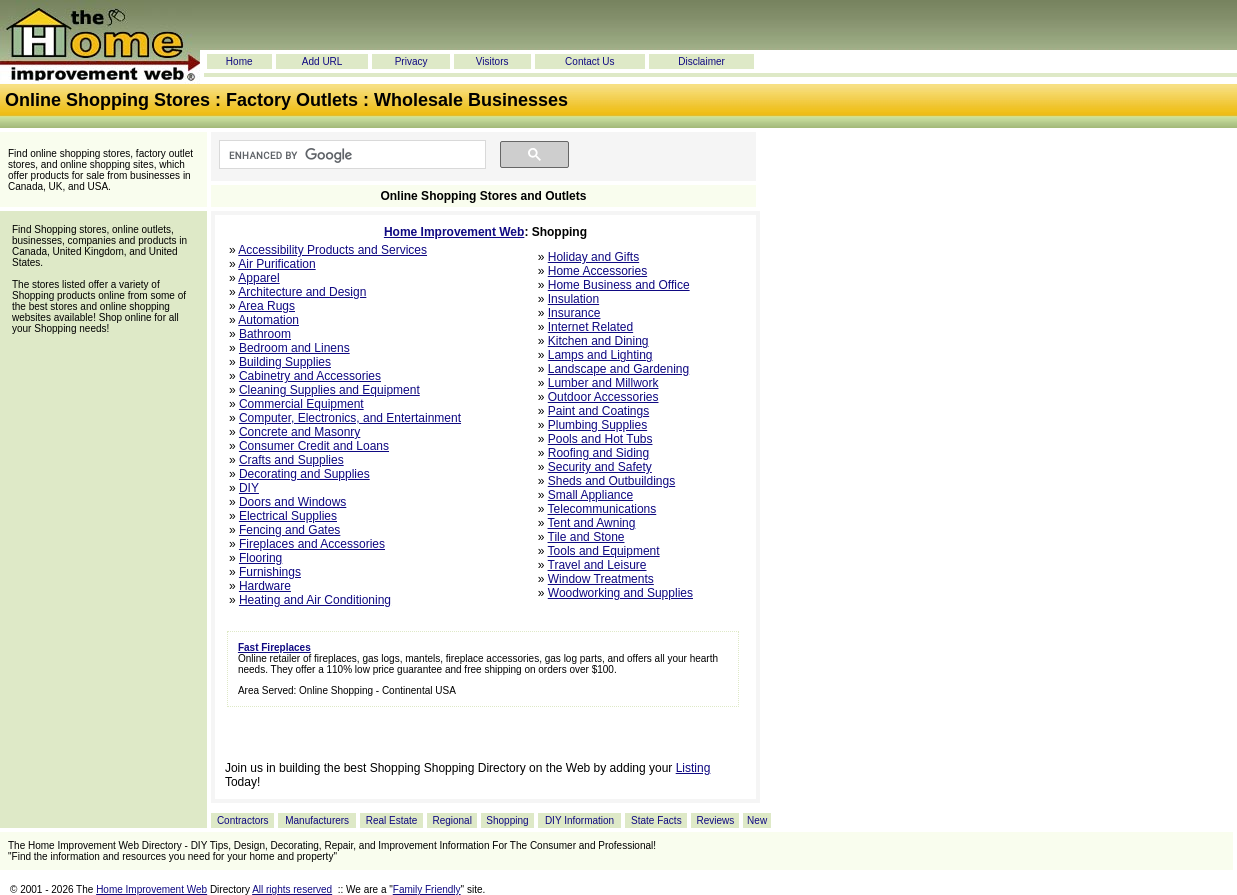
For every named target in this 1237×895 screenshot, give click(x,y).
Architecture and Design (302, 292)
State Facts (656, 820)
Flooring (260, 558)
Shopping (507, 820)
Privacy (411, 61)
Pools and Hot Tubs (600, 439)
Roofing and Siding (598, 453)
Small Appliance (590, 495)
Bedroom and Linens (294, 348)
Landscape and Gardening (618, 369)
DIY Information (579, 820)
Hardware (265, 586)
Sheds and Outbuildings (611, 481)
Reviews (715, 820)
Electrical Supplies (288, 516)
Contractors (243, 820)
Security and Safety (600, 467)
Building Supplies (285, 362)
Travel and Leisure (597, 565)
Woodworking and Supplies (620, 593)
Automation (268, 320)
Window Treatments (601, 579)
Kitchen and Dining (598, 341)
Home (239, 61)
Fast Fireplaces (274, 647)
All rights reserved (292, 889)
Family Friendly (427, 889)
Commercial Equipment (301, 404)
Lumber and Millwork (603, 383)
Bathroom (265, 334)
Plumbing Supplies (597, 425)
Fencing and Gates (289, 530)
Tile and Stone (586, 537)
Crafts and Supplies (291, 460)
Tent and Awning (592, 523)
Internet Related (590, 327)
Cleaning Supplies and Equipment (329, 390)
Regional (451, 820)
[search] (350, 155)
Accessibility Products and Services (332, 250)
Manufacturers (317, 820)
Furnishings (270, 572)
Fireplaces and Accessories (312, 544)
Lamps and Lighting (600, 355)
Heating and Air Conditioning (315, 600)
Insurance (574, 313)
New (757, 820)
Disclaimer (701, 61)
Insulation (573, 299)
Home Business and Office (619, 285)
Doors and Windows (292, 502)
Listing (693, 768)
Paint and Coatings (598, 411)
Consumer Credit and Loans (314, 446)
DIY (249, 488)
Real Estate (392, 820)
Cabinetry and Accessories (310, 376)
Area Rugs (266, 306)
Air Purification (276, 264)
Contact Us (589, 61)
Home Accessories (597, 271)
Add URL (322, 61)
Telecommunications (602, 509)
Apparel (258, 278)
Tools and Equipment (604, 551)
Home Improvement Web (454, 232)
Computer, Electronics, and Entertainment (350, 418)
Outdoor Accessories (603, 397)
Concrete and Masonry (299, 432)
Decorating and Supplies (304, 474)
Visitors (492, 61)
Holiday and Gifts (593, 257)
